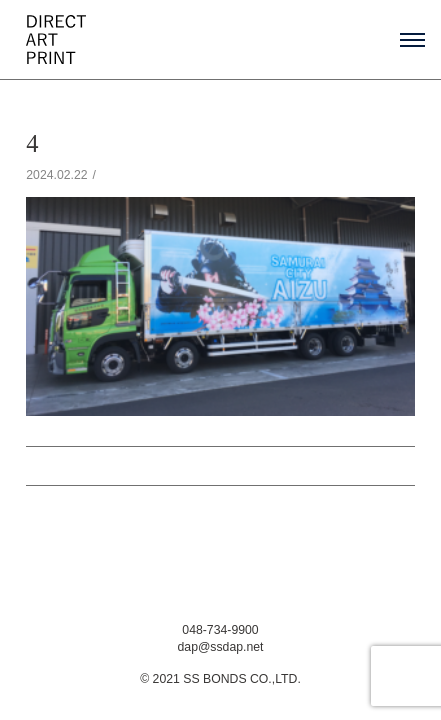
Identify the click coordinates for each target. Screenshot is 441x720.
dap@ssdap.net (221, 647)
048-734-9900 (220, 630)
